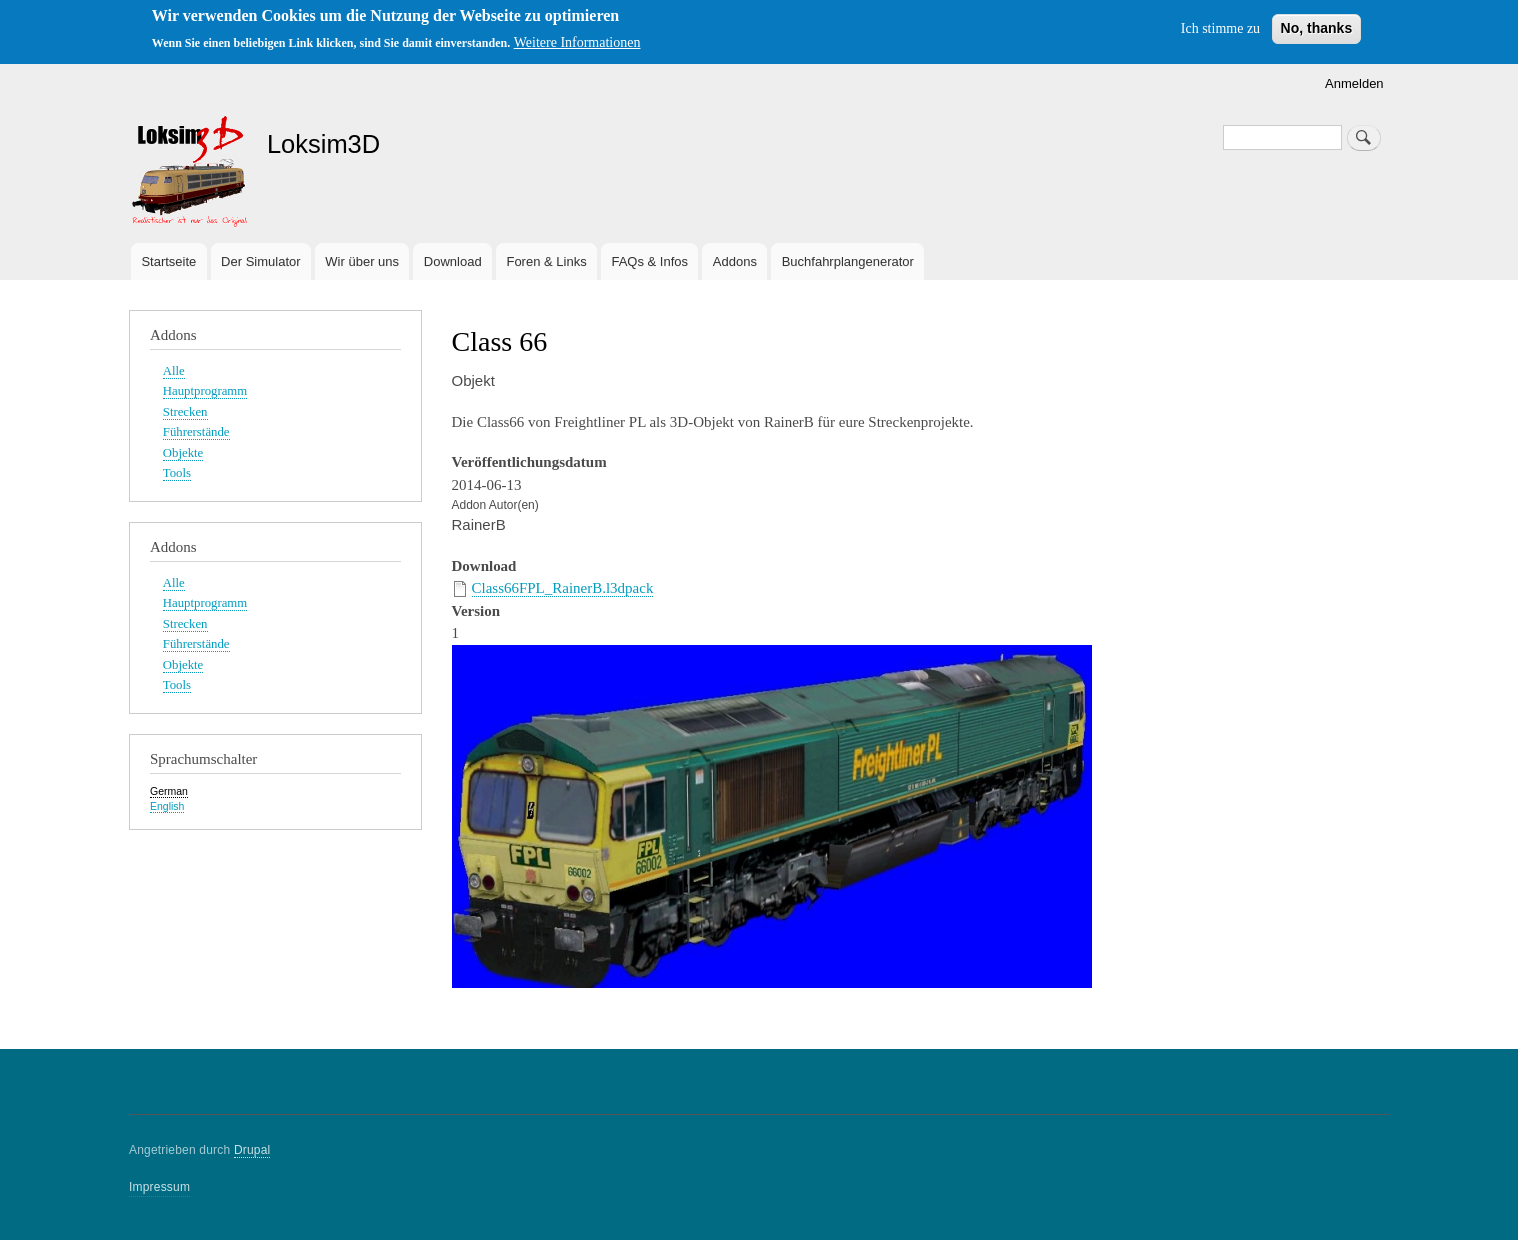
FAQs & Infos (649, 261)
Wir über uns (362, 261)
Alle (174, 371)
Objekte (183, 453)
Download (453, 261)
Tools (177, 473)
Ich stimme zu (1220, 28)
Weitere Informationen (577, 42)
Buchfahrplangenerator (848, 261)
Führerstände (196, 432)
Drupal (252, 1150)
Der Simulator (260, 261)
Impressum (159, 1187)
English (167, 806)
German (169, 791)
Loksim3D (323, 144)
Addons (735, 261)
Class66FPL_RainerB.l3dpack (563, 588)
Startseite (168, 261)
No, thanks (1317, 28)
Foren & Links (546, 261)
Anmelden (1354, 83)
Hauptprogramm (205, 391)
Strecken (185, 412)
